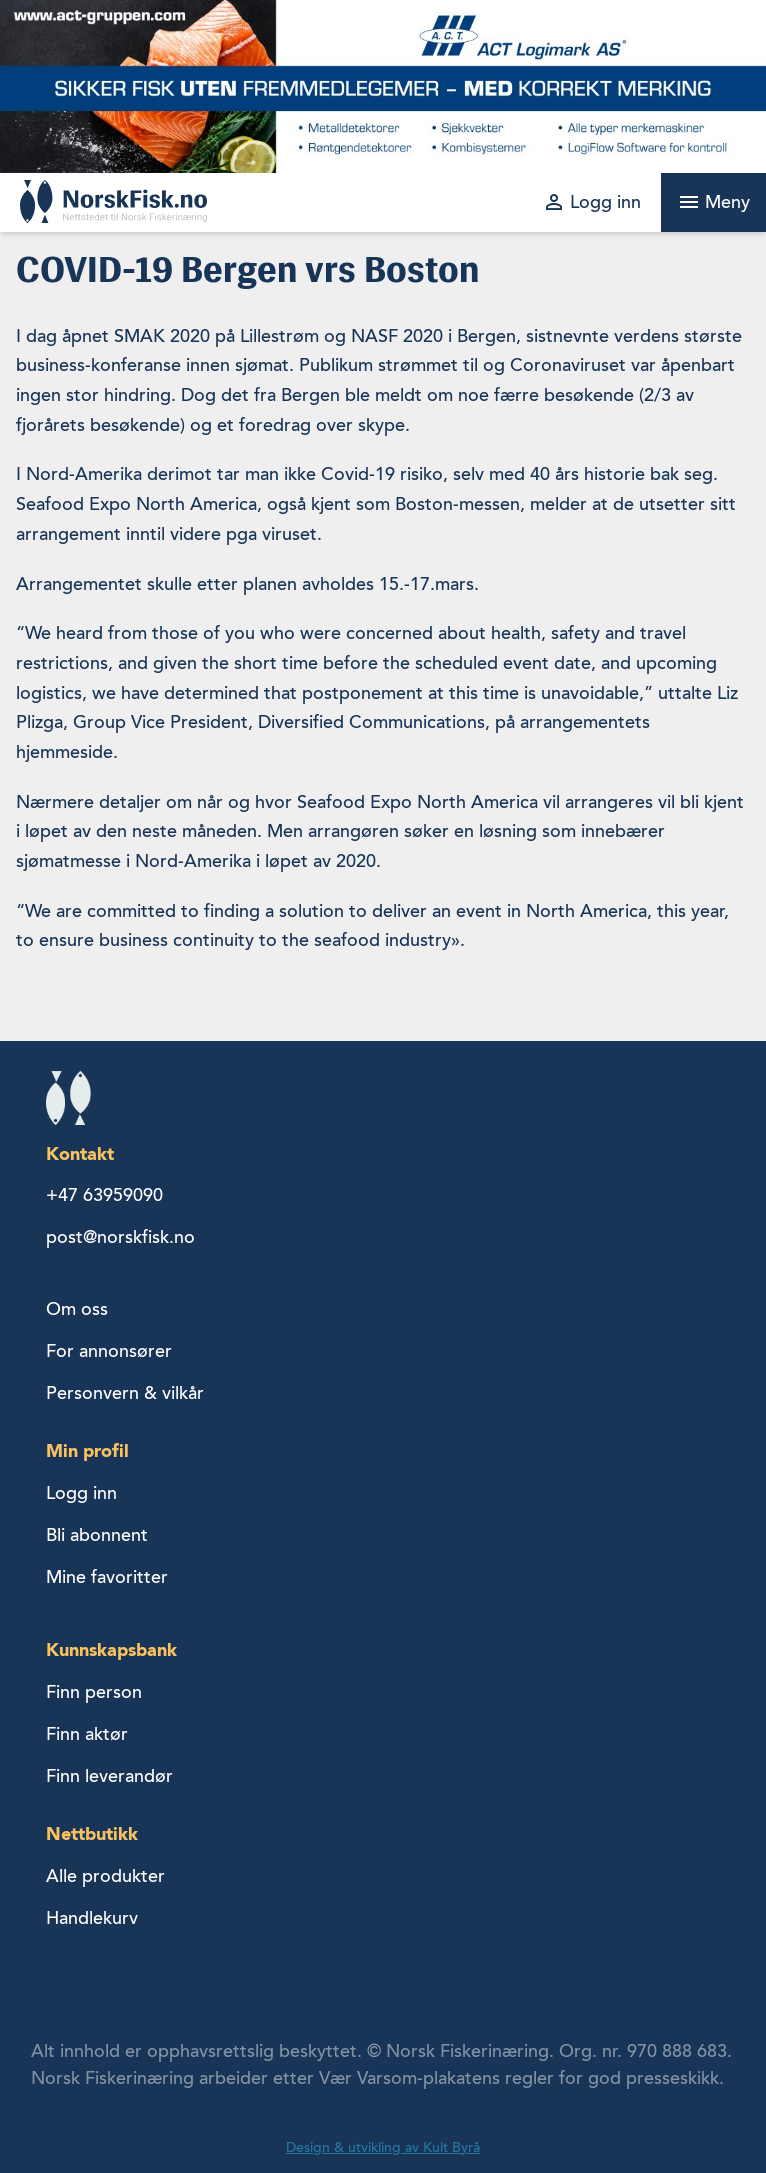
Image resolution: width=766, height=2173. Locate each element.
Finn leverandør (109, 1776)
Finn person (94, 1692)
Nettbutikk (92, 1833)
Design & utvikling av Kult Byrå (383, 2147)
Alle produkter (105, 1876)
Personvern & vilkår (125, 1393)
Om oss (77, 1309)
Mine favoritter (107, 1577)
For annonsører (109, 1351)
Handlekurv (92, 1918)
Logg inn (81, 1493)
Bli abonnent (97, 1535)
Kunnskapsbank (111, 1649)
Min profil (87, 1450)
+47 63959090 (104, 1195)
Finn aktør (87, 1734)
